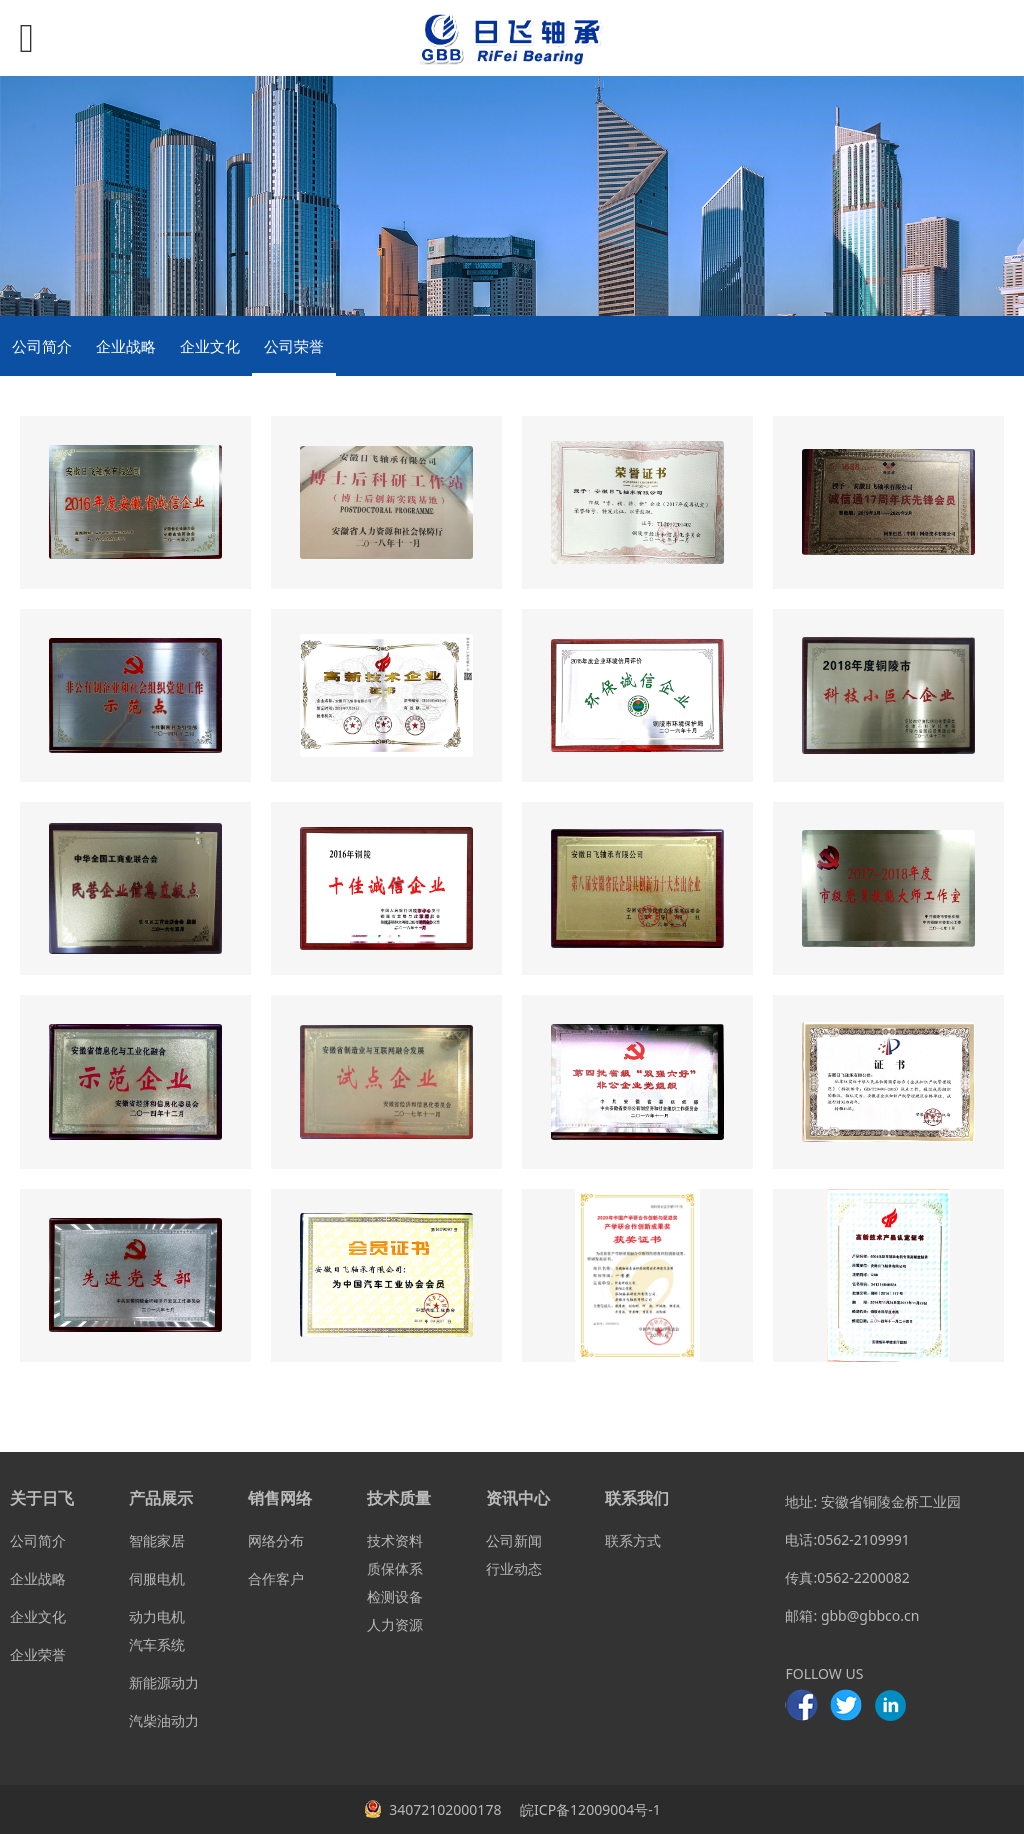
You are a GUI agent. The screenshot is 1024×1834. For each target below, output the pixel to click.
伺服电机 (157, 1578)
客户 (290, 1578)
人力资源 (395, 1624)
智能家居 (157, 1540)
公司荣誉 (294, 346)
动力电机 (157, 1616)
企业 (24, 1578)
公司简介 (42, 346)
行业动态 (514, 1568)
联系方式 (633, 1540)
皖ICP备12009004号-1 (588, 1809)
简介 (52, 1540)
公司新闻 (514, 1540)
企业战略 (126, 346)
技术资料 (395, 1540)
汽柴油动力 (164, 1720)
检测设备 (395, 1596)
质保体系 (395, 1568)
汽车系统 (157, 1644)
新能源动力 (164, 1682)
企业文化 (210, 346)
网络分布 (276, 1540)
